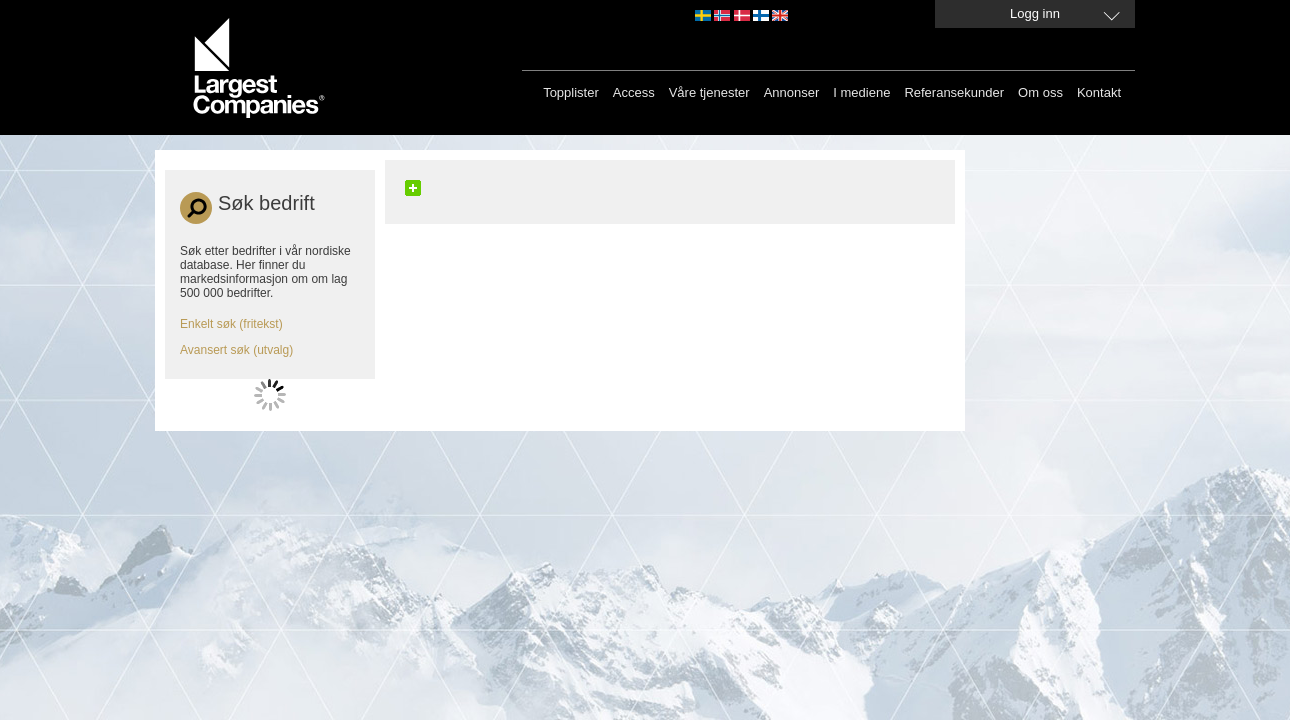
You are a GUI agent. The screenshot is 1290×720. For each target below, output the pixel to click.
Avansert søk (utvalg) (236, 350)
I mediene (861, 92)
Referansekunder (954, 92)
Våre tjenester (709, 92)
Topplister (571, 92)
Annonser (792, 92)
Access (634, 92)
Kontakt (1099, 92)
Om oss (1040, 92)
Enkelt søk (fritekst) (231, 324)
